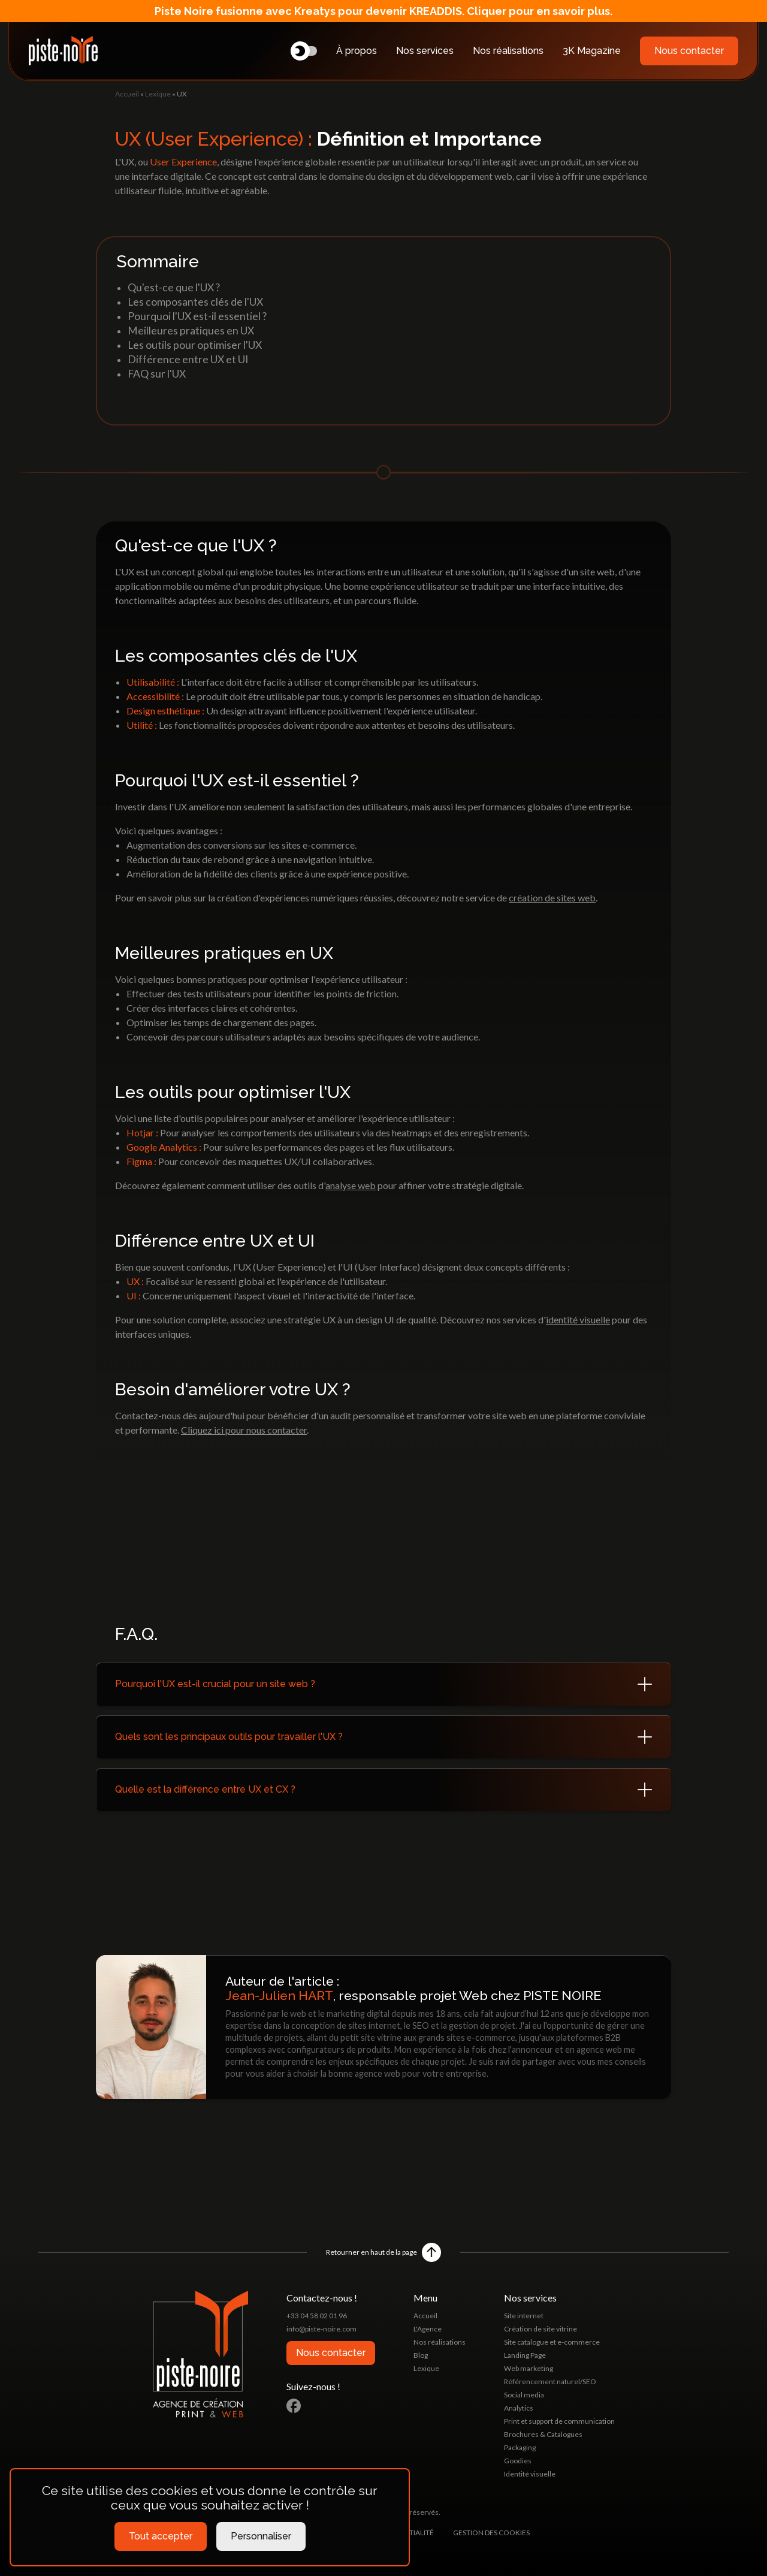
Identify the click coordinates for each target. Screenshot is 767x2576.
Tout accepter (160, 2536)
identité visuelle (578, 1319)
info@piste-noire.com (321, 2328)
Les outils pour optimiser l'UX (195, 345)
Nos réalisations (508, 50)
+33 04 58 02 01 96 (316, 2315)
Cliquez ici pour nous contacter (244, 1429)
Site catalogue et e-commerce (552, 2341)
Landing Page (525, 2355)
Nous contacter (689, 50)
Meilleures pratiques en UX (191, 330)
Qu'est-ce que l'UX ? (174, 287)
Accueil (127, 93)
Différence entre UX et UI (188, 359)
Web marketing (528, 2368)
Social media (524, 2394)
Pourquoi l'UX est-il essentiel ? (197, 316)
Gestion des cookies (491, 2532)
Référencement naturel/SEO (550, 2381)
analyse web (350, 1185)
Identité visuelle (529, 2473)
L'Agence (427, 2328)
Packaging (520, 2447)
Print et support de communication (559, 2421)
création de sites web (552, 897)
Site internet (523, 2315)
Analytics (518, 2407)
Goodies (518, 2460)
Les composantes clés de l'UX (195, 301)
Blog (420, 2355)
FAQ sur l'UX (157, 373)
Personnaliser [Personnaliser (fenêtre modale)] (261, 2536)
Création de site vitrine (540, 2328)
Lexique (158, 93)
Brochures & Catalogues (543, 2434)
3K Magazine (592, 50)
